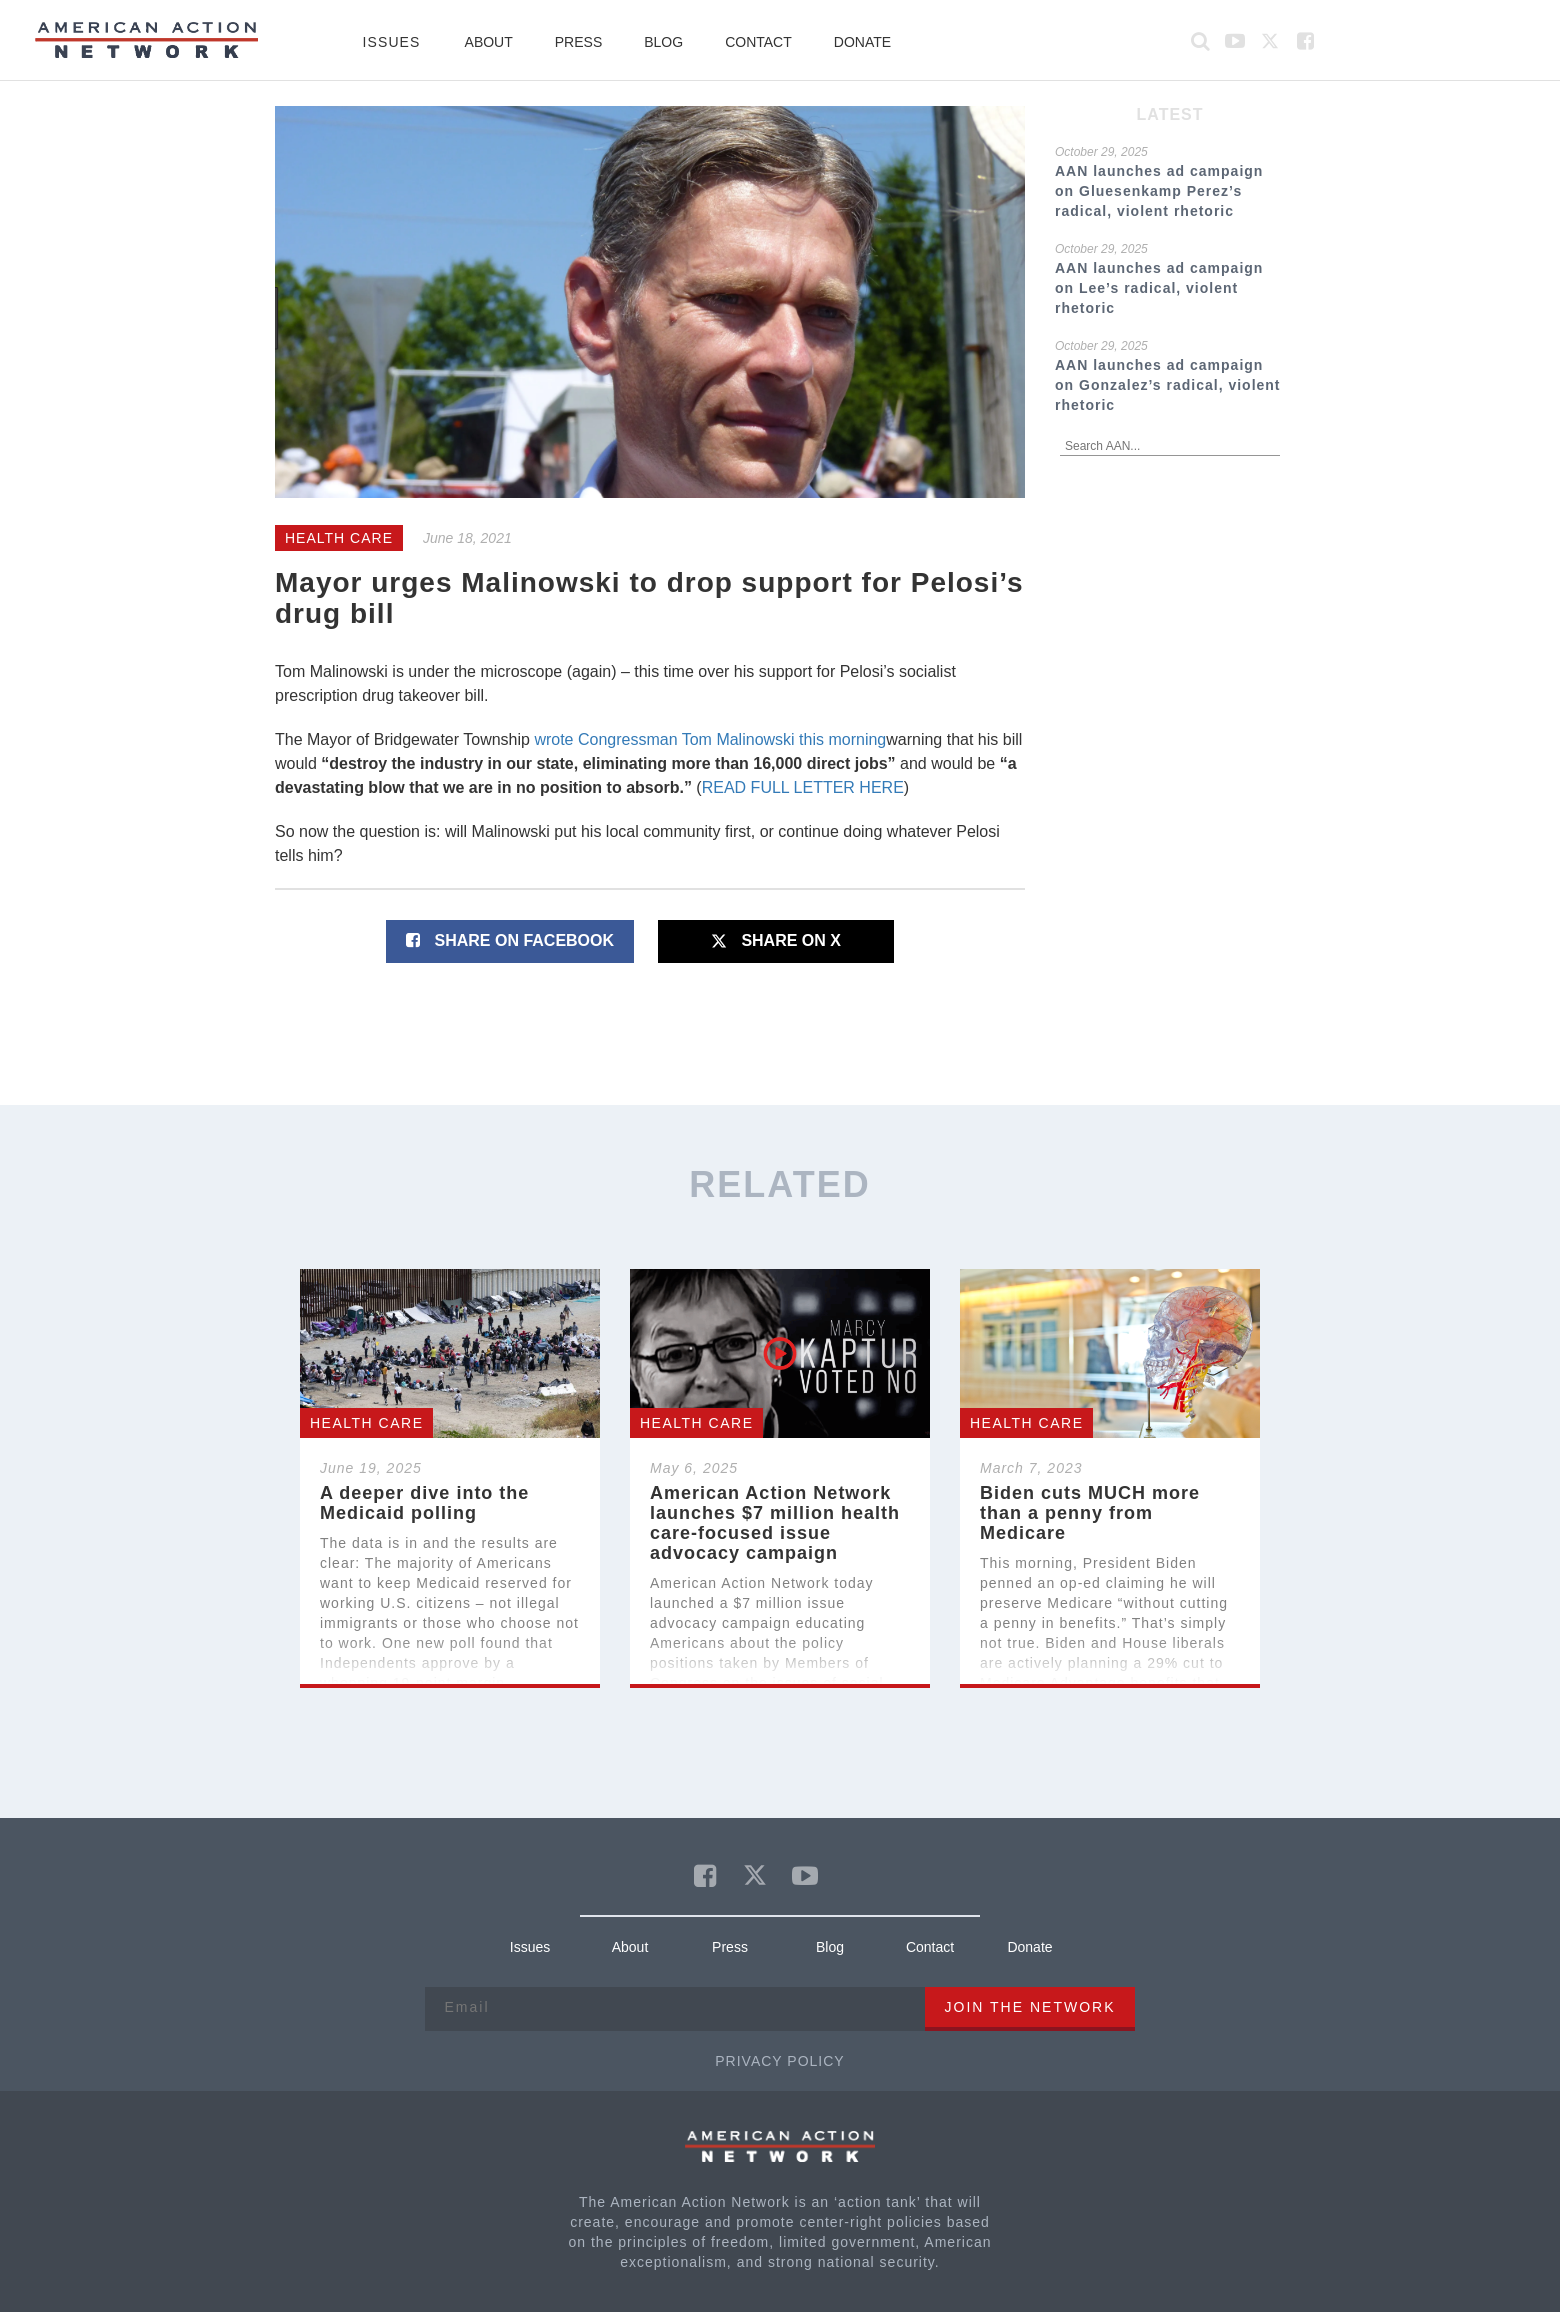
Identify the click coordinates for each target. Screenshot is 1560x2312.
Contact (758, 42)
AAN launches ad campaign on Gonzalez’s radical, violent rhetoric (1168, 385)
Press (578, 42)
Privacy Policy (779, 2061)
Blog (663, 42)
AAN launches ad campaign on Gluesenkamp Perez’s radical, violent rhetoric (1159, 191)
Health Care (339, 538)
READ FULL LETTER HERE (803, 787)
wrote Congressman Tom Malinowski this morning (710, 739)
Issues (391, 42)
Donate (862, 42)
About (489, 42)
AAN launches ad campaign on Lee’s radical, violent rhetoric (1159, 288)
